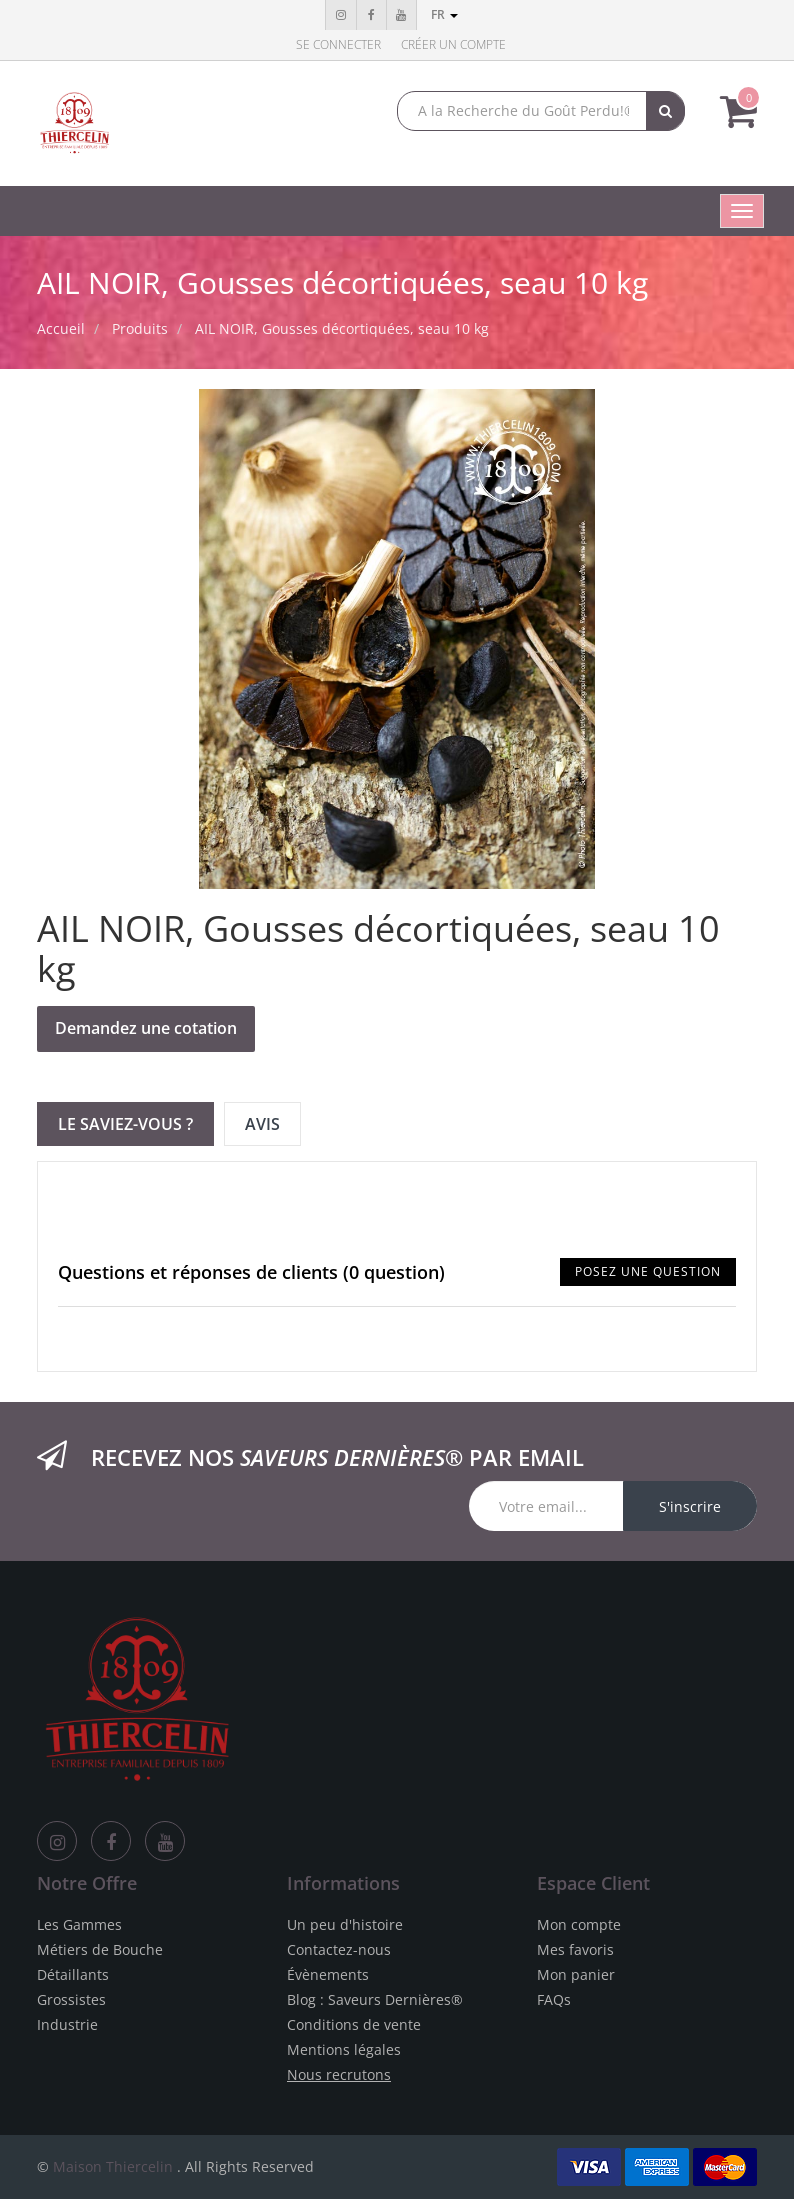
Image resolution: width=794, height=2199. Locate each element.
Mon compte (579, 1924)
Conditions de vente (354, 2024)
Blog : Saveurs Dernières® (375, 1999)
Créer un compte (453, 44)
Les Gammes (79, 1924)
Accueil (61, 328)
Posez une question (648, 1271)
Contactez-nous (339, 1949)
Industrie (67, 2024)
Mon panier (576, 1974)
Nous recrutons (339, 2074)
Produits (140, 328)
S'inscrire (690, 1506)
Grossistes (71, 1999)
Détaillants (73, 1974)
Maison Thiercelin (113, 2166)
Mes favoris (575, 1949)
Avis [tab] (262, 1124)
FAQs (554, 1999)
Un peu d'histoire (345, 1924)
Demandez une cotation (146, 1028)
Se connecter (338, 44)
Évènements (328, 1974)
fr (444, 14)
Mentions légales (344, 2049)
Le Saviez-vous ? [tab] (125, 1124)
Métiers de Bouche (100, 1949)
